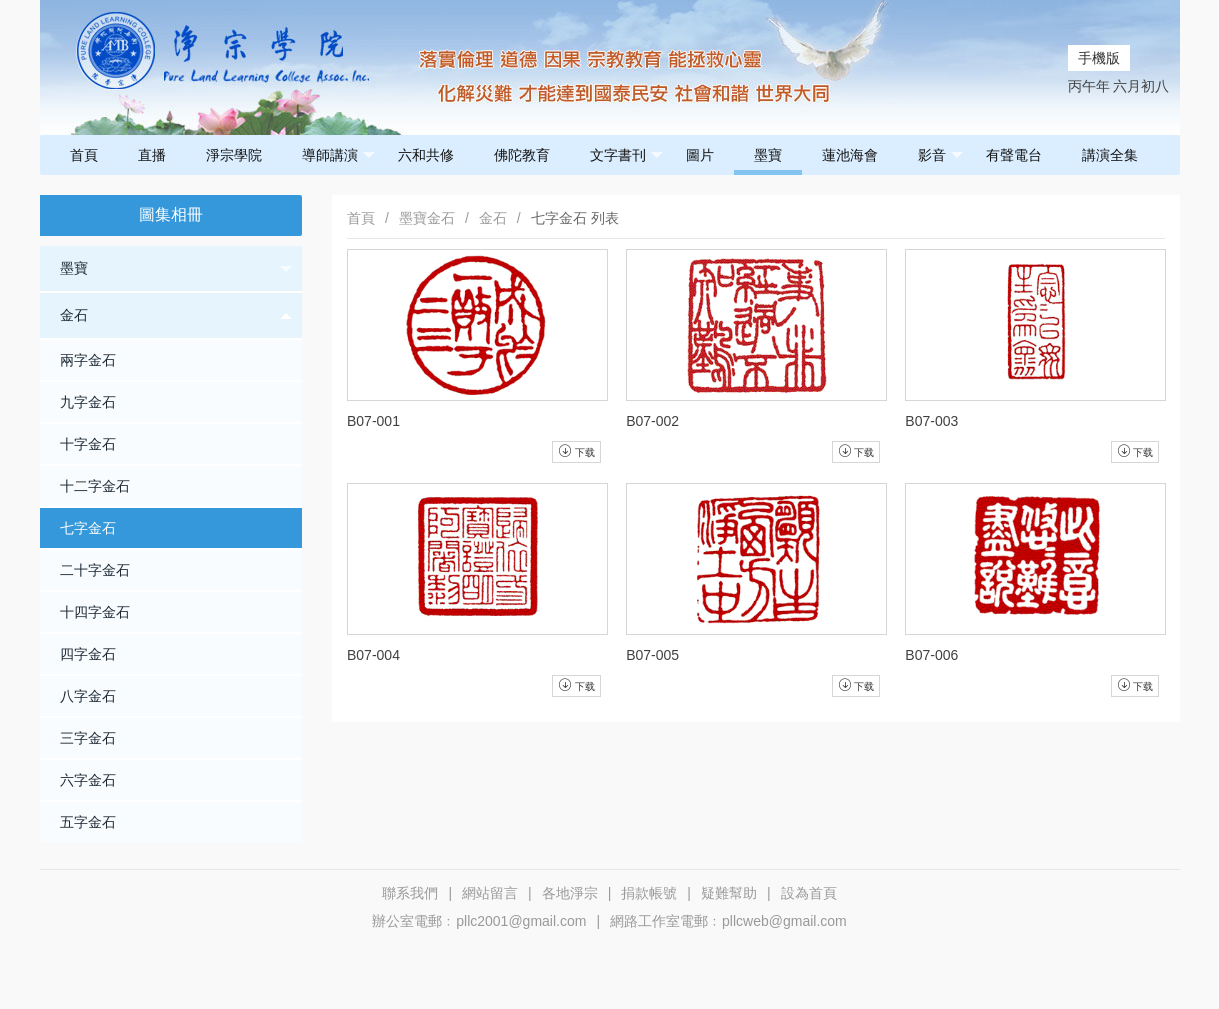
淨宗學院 (234, 155)
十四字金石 (95, 612)
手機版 (1099, 58)
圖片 (700, 155)
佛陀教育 (522, 155)
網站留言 (490, 893)
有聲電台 (1014, 155)
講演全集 (1110, 155)
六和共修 (426, 155)
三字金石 (88, 738)
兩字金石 (88, 360)
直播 (152, 155)
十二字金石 (95, 486)
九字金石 (88, 402)
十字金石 (88, 444)
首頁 (84, 155)
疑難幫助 (729, 893)
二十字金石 (95, 570)
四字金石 (88, 654)
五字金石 (88, 822)
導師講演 (338, 155)
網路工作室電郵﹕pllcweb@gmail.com (728, 921)
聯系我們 (410, 893)
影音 (940, 155)
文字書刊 (626, 155)
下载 (576, 451)
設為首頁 (809, 893)
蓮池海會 (850, 155)
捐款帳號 (649, 893)
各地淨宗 (570, 893)
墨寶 (768, 155)
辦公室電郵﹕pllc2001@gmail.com (479, 921)
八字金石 (88, 696)
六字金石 (88, 780)
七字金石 (88, 528)
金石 (176, 315)
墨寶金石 (427, 218)
